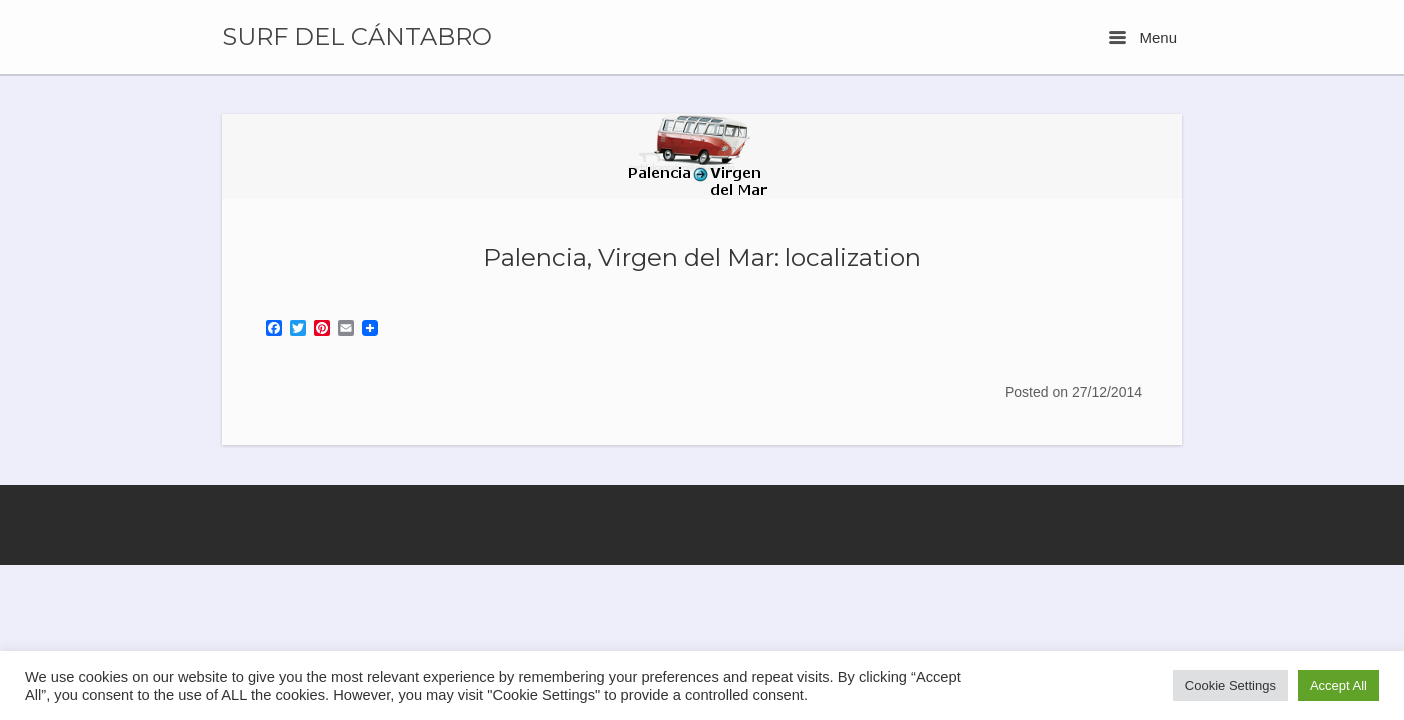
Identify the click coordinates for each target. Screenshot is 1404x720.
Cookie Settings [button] (1230, 685)
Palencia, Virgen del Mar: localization (702, 257)
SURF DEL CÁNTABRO (357, 37)
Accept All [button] (1338, 685)
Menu (1143, 37)
